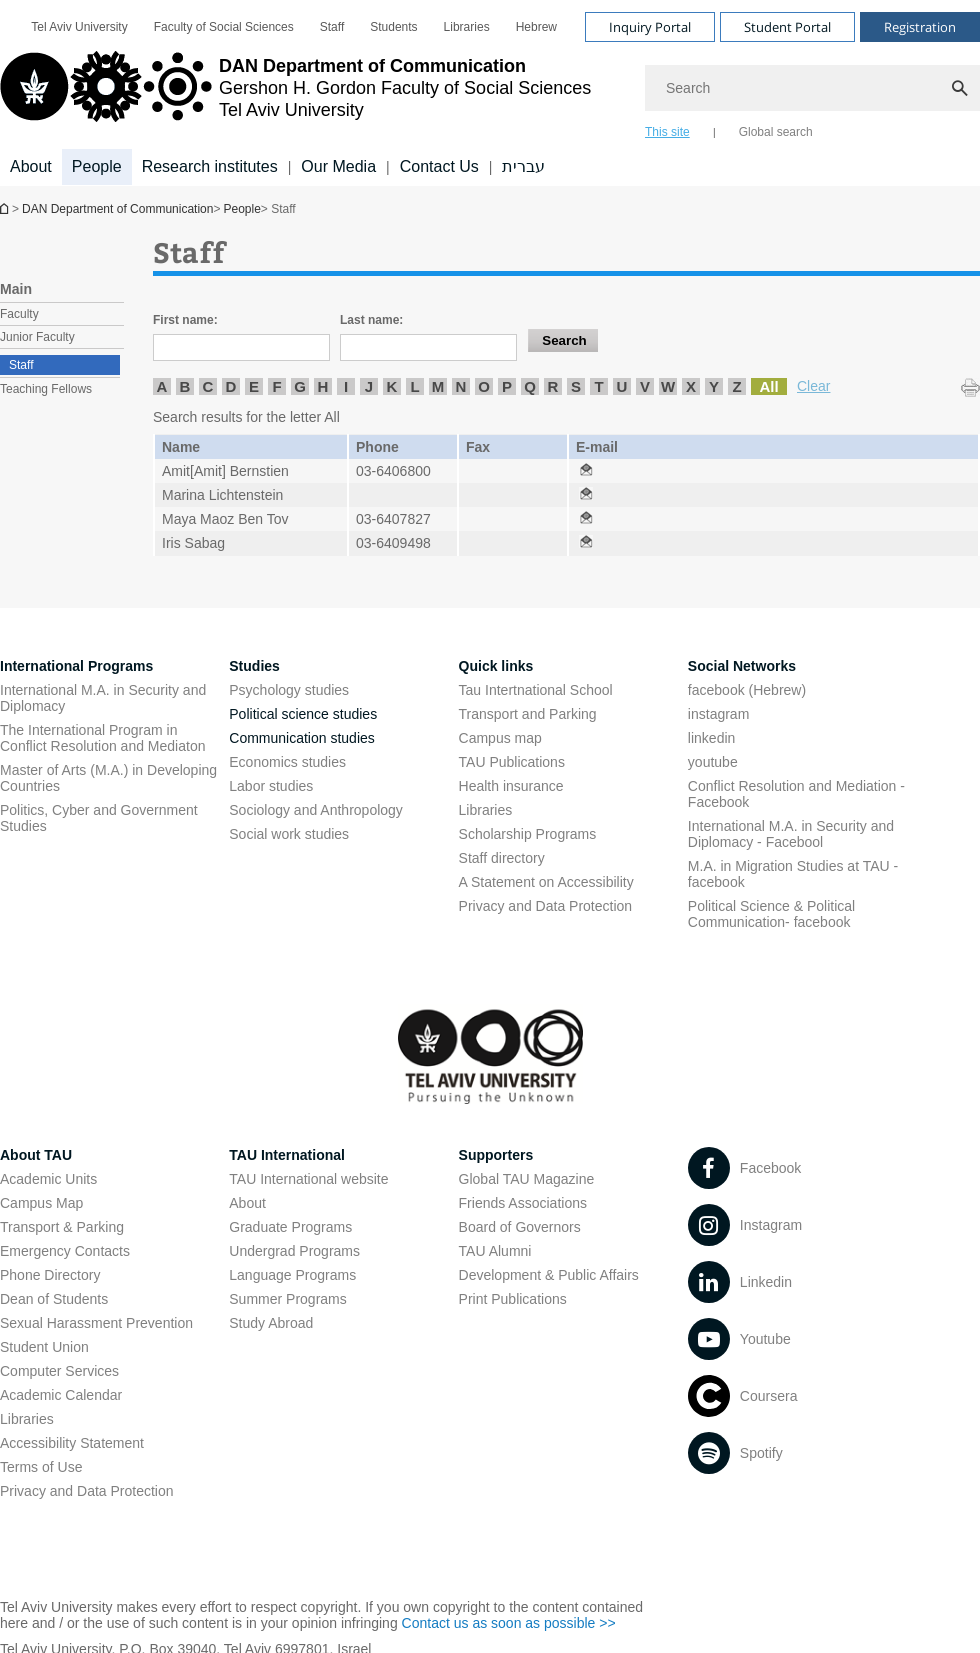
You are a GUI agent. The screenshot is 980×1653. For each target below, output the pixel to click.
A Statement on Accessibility (546, 882)
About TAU (36, 1155)
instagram (718, 714)
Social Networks (742, 666)
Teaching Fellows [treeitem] (46, 389)
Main (16, 289)
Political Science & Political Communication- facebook (771, 914)
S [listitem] (576, 386)
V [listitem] (645, 386)
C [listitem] (208, 386)
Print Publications (513, 1299)
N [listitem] (461, 386)
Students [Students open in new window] (393, 27)
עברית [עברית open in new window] (523, 166)
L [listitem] (414, 386)
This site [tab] (667, 132)
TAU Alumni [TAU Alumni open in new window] (495, 1251)
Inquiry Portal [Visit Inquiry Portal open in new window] (650, 27)
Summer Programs (287, 1299)
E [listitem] (254, 386)
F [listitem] (276, 386)
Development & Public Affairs (549, 1275)
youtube (713, 762)
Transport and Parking (528, 714)
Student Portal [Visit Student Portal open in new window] (787, 27)
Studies (254, 666)
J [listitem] (369, 386)
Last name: (371, 320)
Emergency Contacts (65, 1251)
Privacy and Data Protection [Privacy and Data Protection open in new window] (546, 906)
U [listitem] (622, 386)
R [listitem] (553, 386)
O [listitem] (484, 386)
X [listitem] (691, 386)
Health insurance (511, 786)
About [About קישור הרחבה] (31, 166)
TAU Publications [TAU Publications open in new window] (512, 762)
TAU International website (308, 1179)
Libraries (486, 810)
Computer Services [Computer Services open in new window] (59, 1371)
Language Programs (292, 1275)
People (241, 209)
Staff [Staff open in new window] (332, 27)
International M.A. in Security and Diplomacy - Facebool (791, 834)
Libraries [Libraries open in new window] (467, 27)
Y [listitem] (714, 386)
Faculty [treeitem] (19, 314)
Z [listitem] (736, 386)
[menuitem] (79, 27)
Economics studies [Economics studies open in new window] (287, 762)
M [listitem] (438, 386)
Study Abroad (271, 1323)
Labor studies (271, 786)
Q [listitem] (530, 386)
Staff (21, 365)
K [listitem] (392, 386)
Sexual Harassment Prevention (96, 1323)
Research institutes (210, 166)
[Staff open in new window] (586, 471)
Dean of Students (54, 1299)
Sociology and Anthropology (316, 810)
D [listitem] (231, 386)
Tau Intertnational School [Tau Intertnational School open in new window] (536, 690)
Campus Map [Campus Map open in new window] (41, 1203)
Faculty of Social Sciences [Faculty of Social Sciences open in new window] (224, 27)
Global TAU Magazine (527, 1179)
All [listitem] (768, 386)
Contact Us (439, 166)
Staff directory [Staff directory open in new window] (502, 858)
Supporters (496, 1155)
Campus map (500, 738)
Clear (813, 386)
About (247, 1203)
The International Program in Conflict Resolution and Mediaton (102, 738)
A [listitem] (162, 386)
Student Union (44, 1347)
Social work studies (289, 834)
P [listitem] (507, 386)
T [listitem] (598, 386)
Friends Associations (523, 1203)
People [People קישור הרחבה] (97, 166)
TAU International (287, 1155)
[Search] (812, 88)
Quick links (496, 666)
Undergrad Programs (294, 1251)
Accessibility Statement (72, 1443)
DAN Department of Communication (6, 208)
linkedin (711, 738)
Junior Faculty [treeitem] (37, 337)
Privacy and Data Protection (87, 1491)
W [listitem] (668, 386)
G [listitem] (300, 386)
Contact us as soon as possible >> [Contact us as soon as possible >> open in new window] (509, 1623)
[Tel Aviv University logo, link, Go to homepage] (295, 95)
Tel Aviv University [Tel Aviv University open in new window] (79, 27)
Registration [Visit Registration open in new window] (920, 27)
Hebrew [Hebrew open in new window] (536, 27)
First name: (185, 320)
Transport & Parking (62, 1227)
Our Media (338, 166)
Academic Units (48, 1179)
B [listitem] (185, 386)
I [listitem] (346, 386)
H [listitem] (323, 386)
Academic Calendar (61, 1395)
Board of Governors (520, 1227)
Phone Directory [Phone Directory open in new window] (50, 1275)
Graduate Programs (290, 1227)
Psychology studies (289, 690)
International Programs (76, 666)
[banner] (490, 93)
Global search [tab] (776, 132)
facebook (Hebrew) (747, 690)
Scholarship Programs (528, 834)
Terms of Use (41, 1467)
